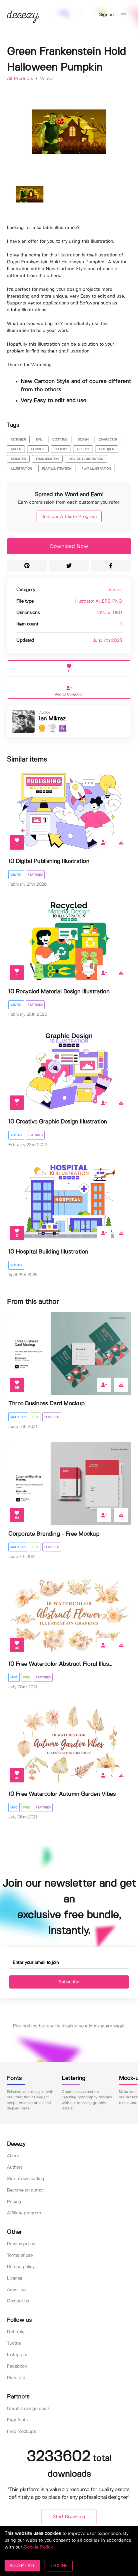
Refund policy (21, 2267)
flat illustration (56, 468)
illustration (21, 468)
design (83, 439)
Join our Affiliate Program (69, 517)
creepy (83, 449)
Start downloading (25, 2179)
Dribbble (15, 2332)
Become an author (25, 2190)
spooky (61, 449)
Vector (47, 79)
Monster (18, 459)
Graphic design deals (28, 2408)
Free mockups (21, 2431)
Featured (35, 874)
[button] (123, 14)
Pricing (14, 2202)
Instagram (17, 2355)
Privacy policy (21, 2244)
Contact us (18, 2301)
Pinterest (16, 2378)
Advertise (16, 2290)
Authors (15, 2167)
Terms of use (20, 2255)
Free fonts (17, 2420)
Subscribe (69, 1982)
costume (59, 439)
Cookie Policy (38, 2547)
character (108, 439)
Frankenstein (47, 459)
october (18, 439)
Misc (14, 1677)
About (13, 2156)
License (14, 2278)
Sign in (106, 15)
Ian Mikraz (52, 719)
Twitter (14, 2343)
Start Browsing (69, 2517)
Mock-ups (18, 1417)
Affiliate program (24, 2213)
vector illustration (86, 459)
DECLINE (58, 2565)
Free (35, 1417)
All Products (21, 79)
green (16, 449)
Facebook (17, 2366)
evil (39, 439)
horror (38, 449)
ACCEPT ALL (22, 2565)
